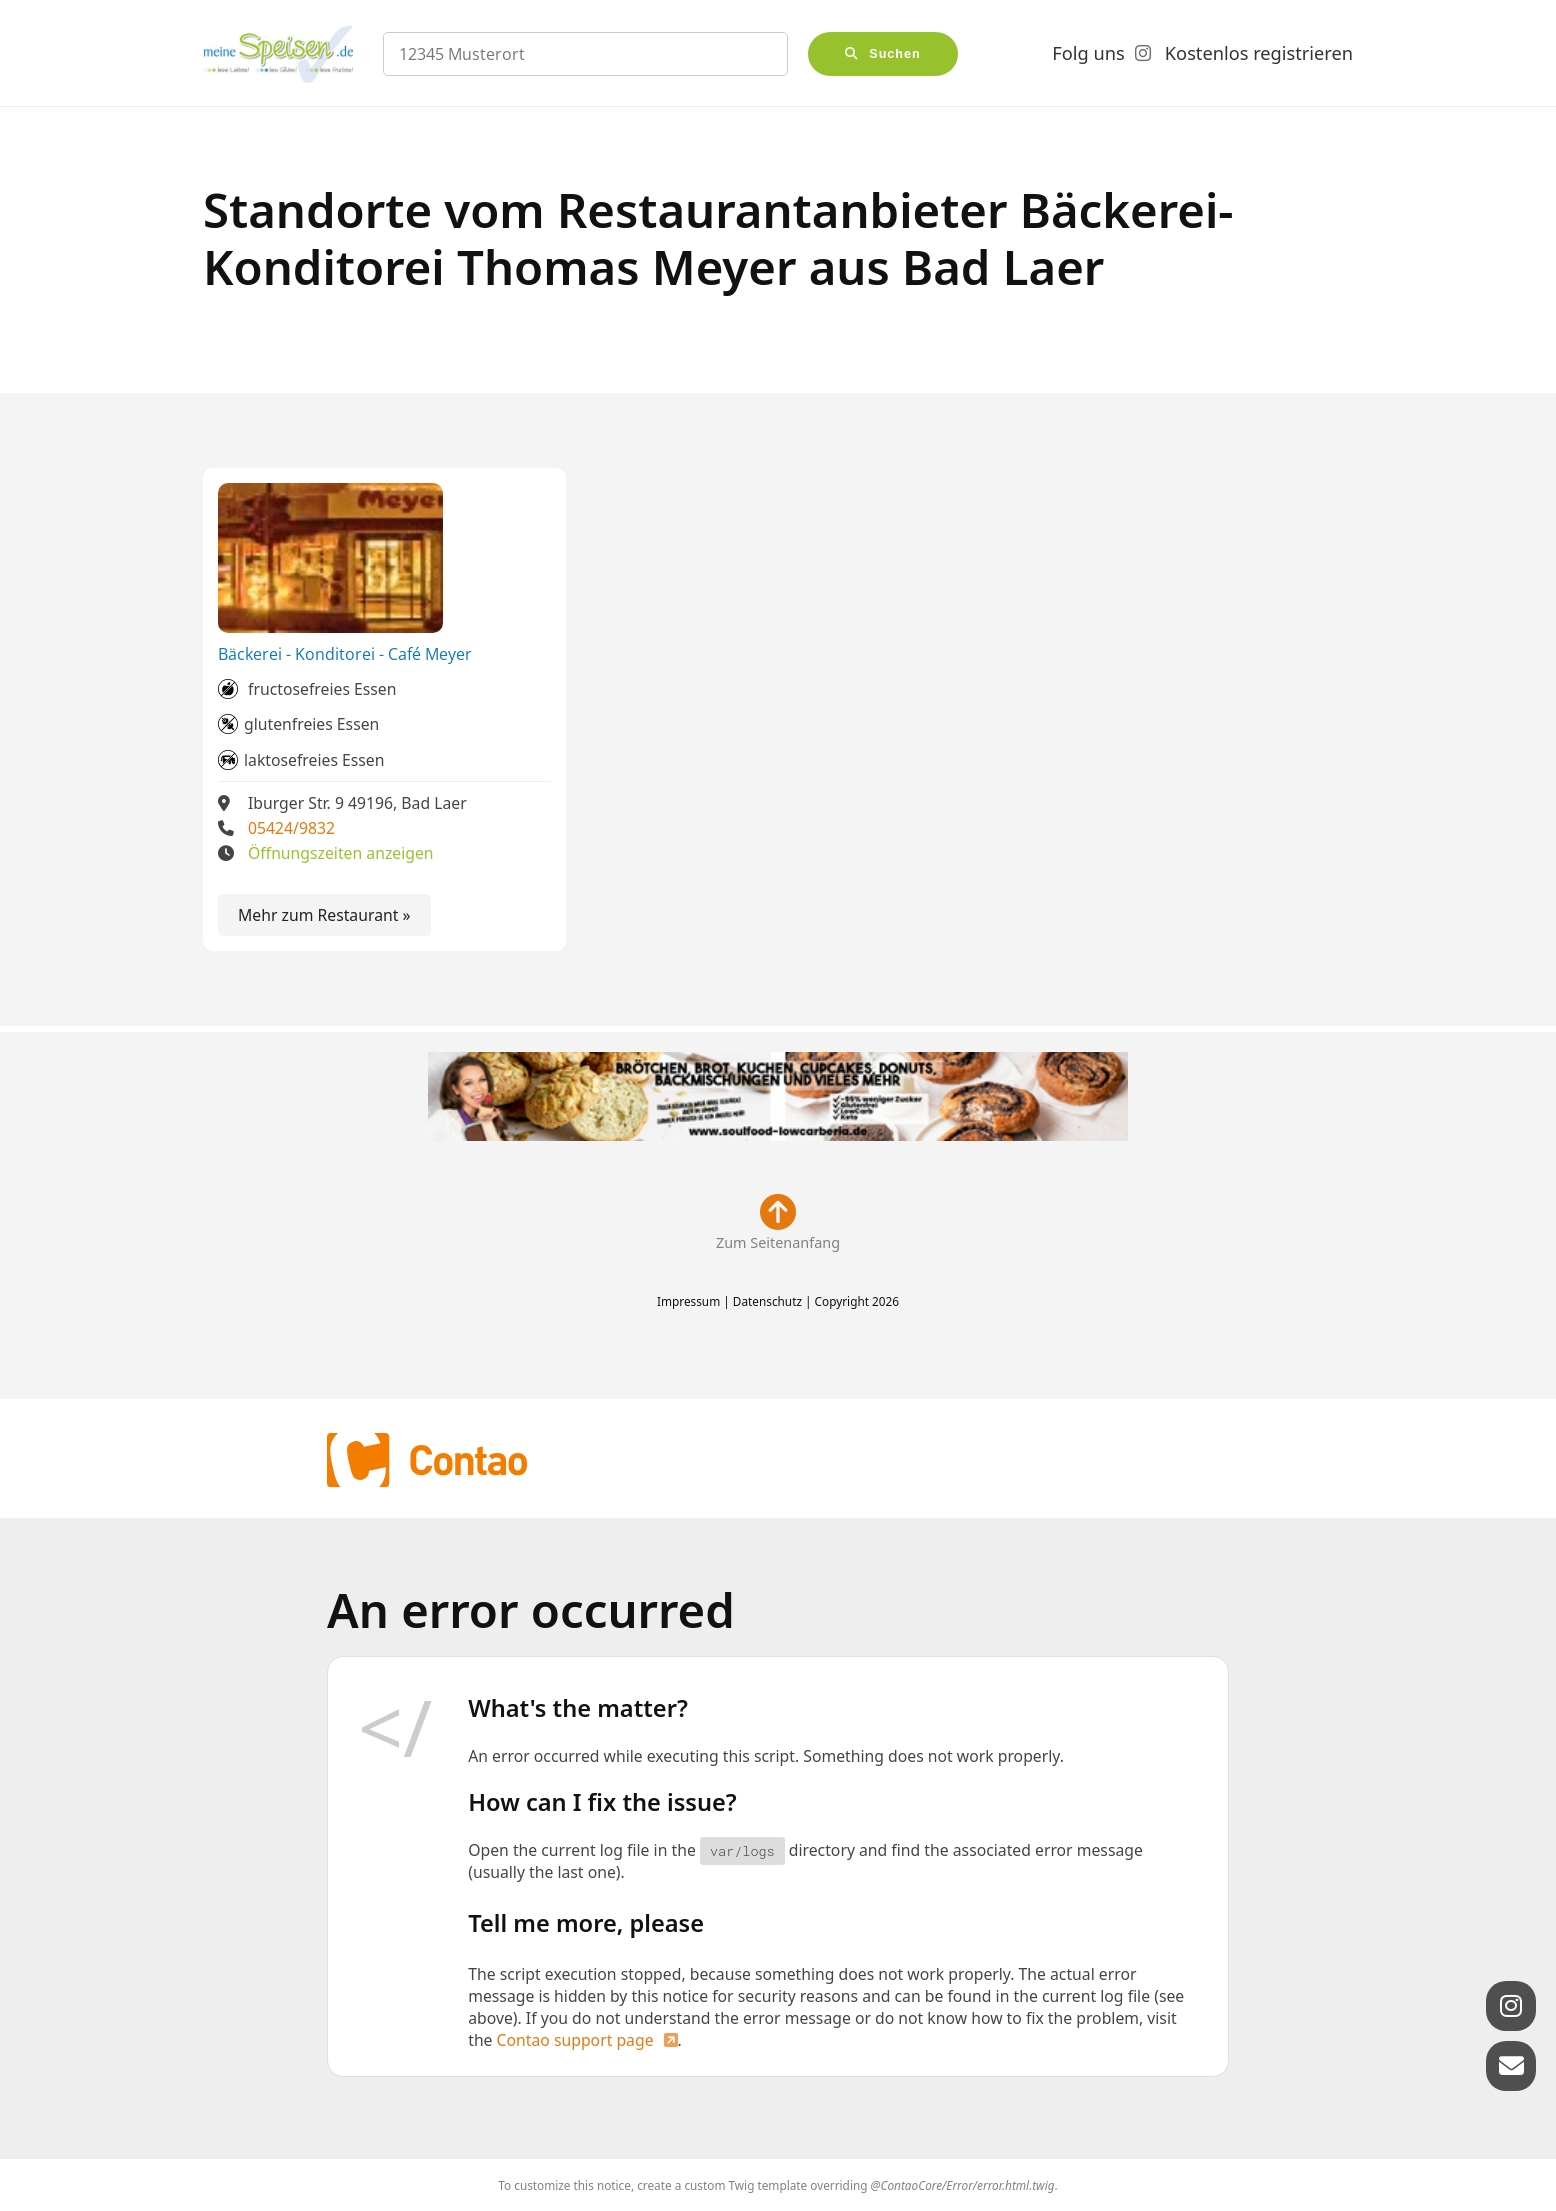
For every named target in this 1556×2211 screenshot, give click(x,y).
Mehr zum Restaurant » (324, 915)
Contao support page (575, 2040)
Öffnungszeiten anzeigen (341, 853)
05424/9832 (291, 828)
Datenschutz (767, 1301)
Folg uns (1088, 53)
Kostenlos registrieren (1259, 53)
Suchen (895, 54)
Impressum (688, 1301)
